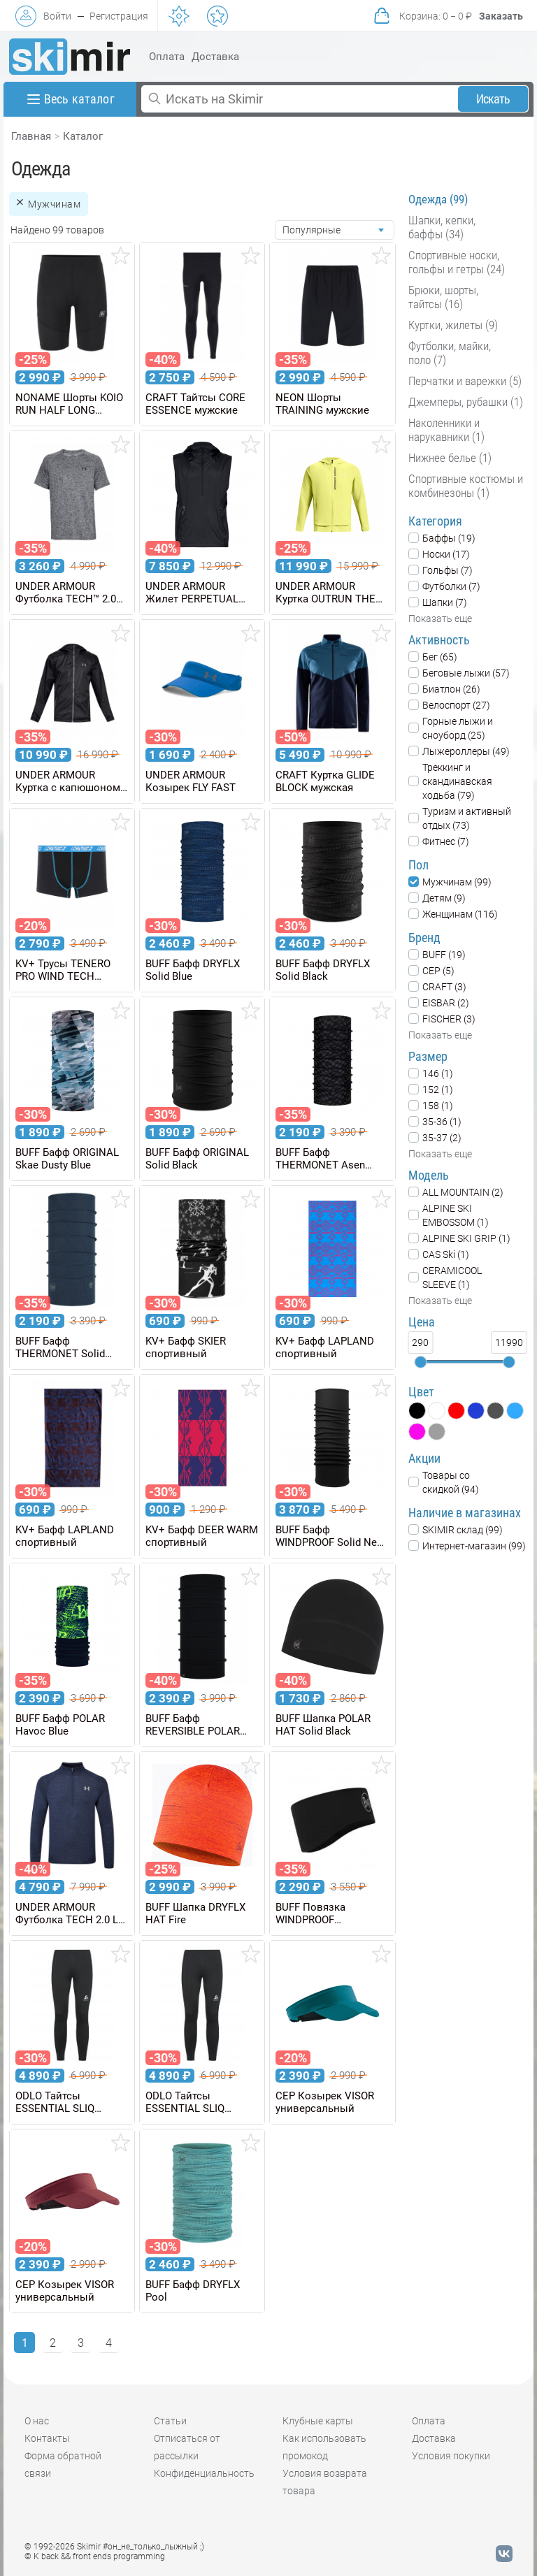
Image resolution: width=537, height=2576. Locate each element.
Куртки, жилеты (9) (453, 325)
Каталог (83, 136)
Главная (31, 136)
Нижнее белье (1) (450, 458)
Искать (493, 99)
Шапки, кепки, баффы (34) (441, 227)
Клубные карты (317, 2420)
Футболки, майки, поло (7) (449, 353)
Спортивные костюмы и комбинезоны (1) (465, 486)
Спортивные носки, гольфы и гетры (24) (456, 262)
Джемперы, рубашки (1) (465, 402)
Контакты (47, 2438)
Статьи (170, 2420)
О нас (36, 2420)
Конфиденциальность (204, 2473)
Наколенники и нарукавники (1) (446, 430)
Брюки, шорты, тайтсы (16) (443, 297)
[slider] (420, 1362)
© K (94, 2556)
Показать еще (440, 618)
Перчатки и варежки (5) (465, 381)
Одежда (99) (438, 199)
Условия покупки (451, 2455)
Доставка (215, 56)
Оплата (167, 56)
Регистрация (119, 16)
